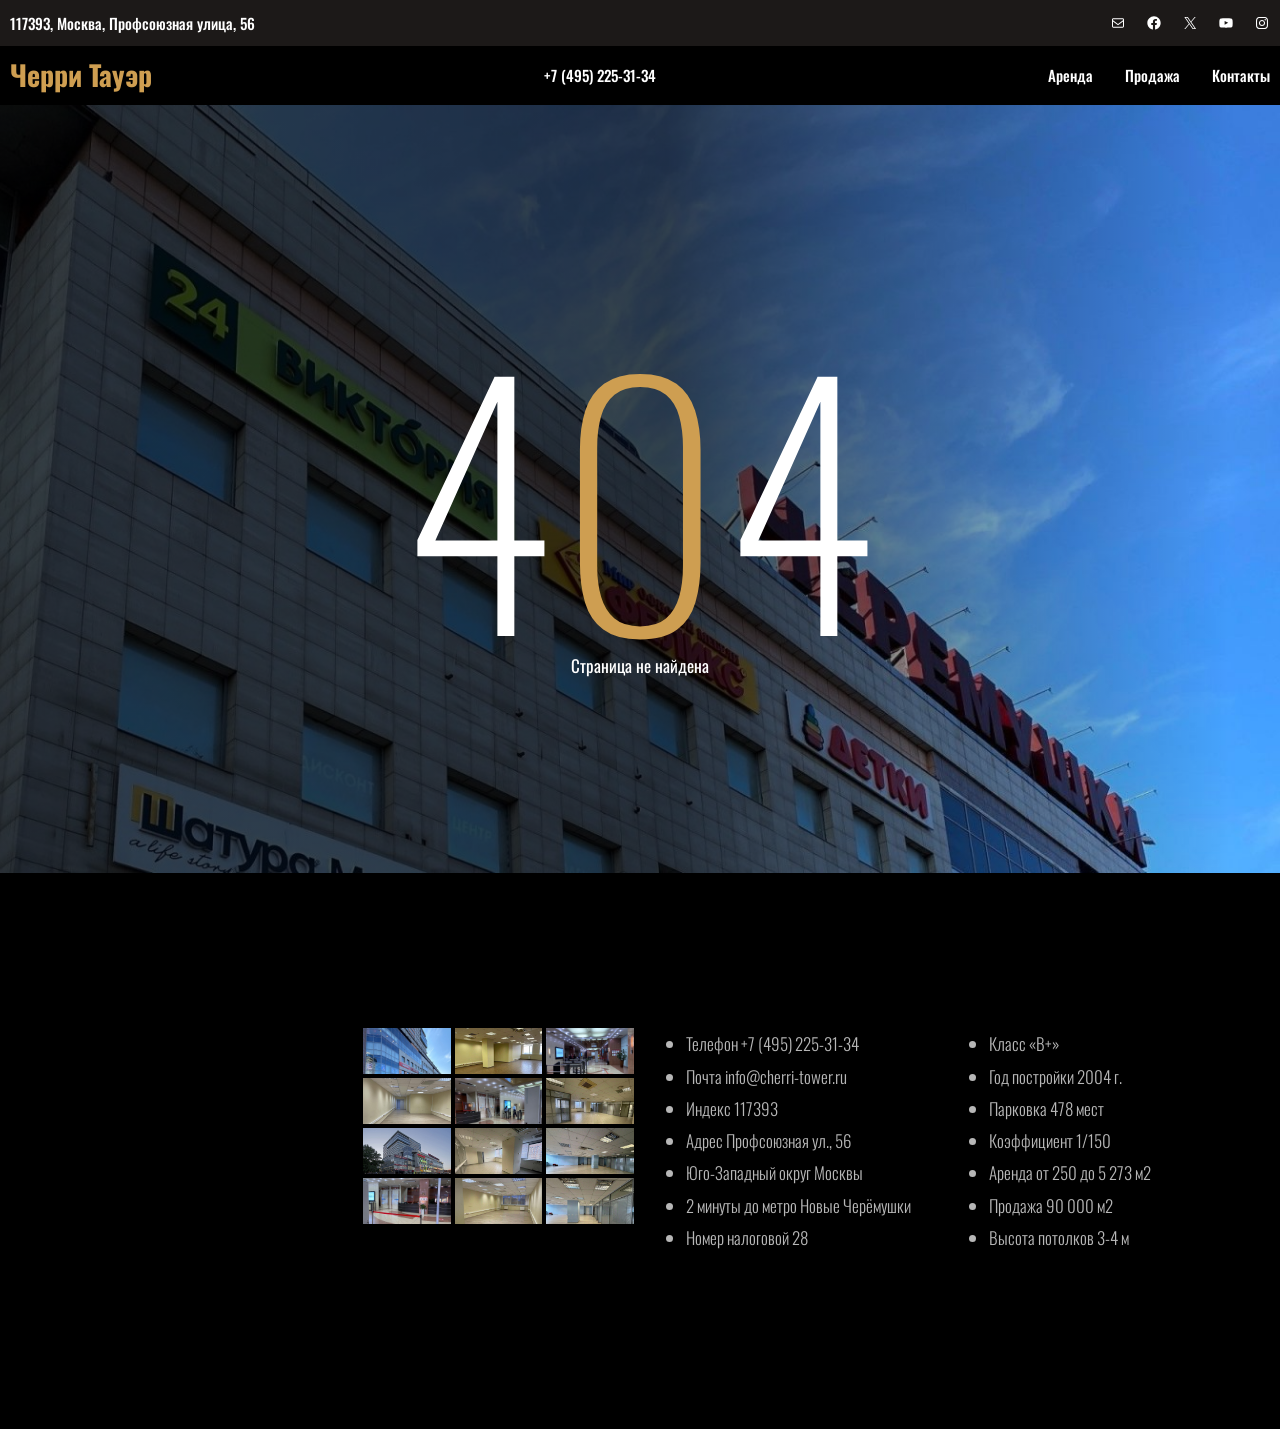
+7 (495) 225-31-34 (600, 75)
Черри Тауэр (81, 74)
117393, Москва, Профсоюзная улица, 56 (132, 23)
